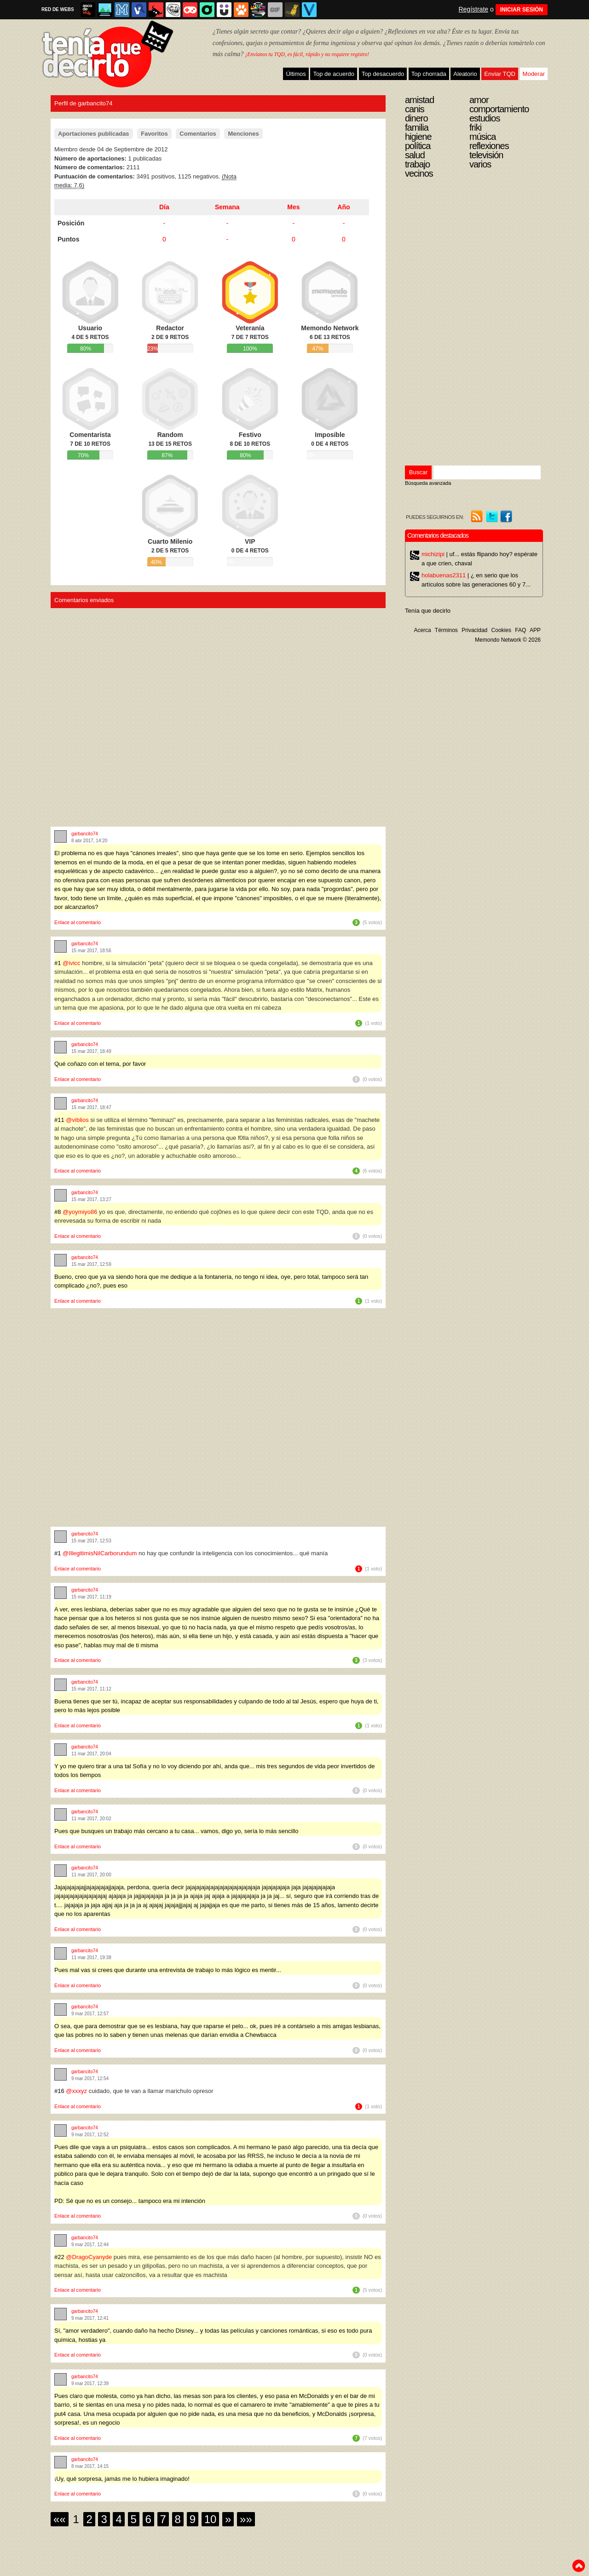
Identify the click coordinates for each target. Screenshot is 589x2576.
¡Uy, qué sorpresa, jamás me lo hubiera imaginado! (122, 2478)
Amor (479, 100)
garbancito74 (84, 833)
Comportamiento (499, 109)
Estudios (484, 118)
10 (210, 2519)
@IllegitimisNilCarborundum (100, 1553)
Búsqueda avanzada (428, 483)
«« (59, 2519)
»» (246, 2519)
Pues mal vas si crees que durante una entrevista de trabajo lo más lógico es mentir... (167, 1969)
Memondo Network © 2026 (508, 640)
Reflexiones (489, 146)
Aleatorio (465, 73)
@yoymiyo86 (80, 1211)
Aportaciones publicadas (93, 133)
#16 (60, 2090)
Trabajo (417, 164)
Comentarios (197, 133)
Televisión (486, 155)
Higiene (418, 137)
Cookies (501, 630)
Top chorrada (428, 73)
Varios (480, 164)
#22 (60, 2257)
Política (417, 146)
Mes (293, 207)
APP (535, 630)
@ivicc (71, 963)
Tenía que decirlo (427, 610)
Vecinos (419, 173)
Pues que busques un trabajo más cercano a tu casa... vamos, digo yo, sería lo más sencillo (176, 1831)
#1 (58, 963)
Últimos (296, 73)
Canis (414, 109)
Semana (227, 207)
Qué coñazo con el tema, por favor (100, 1063)
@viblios (77, 1119)
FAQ (520, 630)
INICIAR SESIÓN (521, 9)
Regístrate (473, 9)
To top (578, 2566)
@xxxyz (76, 2090)
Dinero (416, 118)
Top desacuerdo (383, 73)
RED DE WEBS (57, 9)
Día (164, 207)
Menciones (243, 133)
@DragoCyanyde (89, 2257)
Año (343, 207)
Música (482, 137)
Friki (475, 127)
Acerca (422, 630)
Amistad (419, 100)
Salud (415, 155)
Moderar (534, 73)
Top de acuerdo (333, 73)
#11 (60, 1119)
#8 (58, 1211)
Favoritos (154, 133)
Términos (446, 630)
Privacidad (474, 630)
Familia (416, 127)
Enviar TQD (499, 73)
